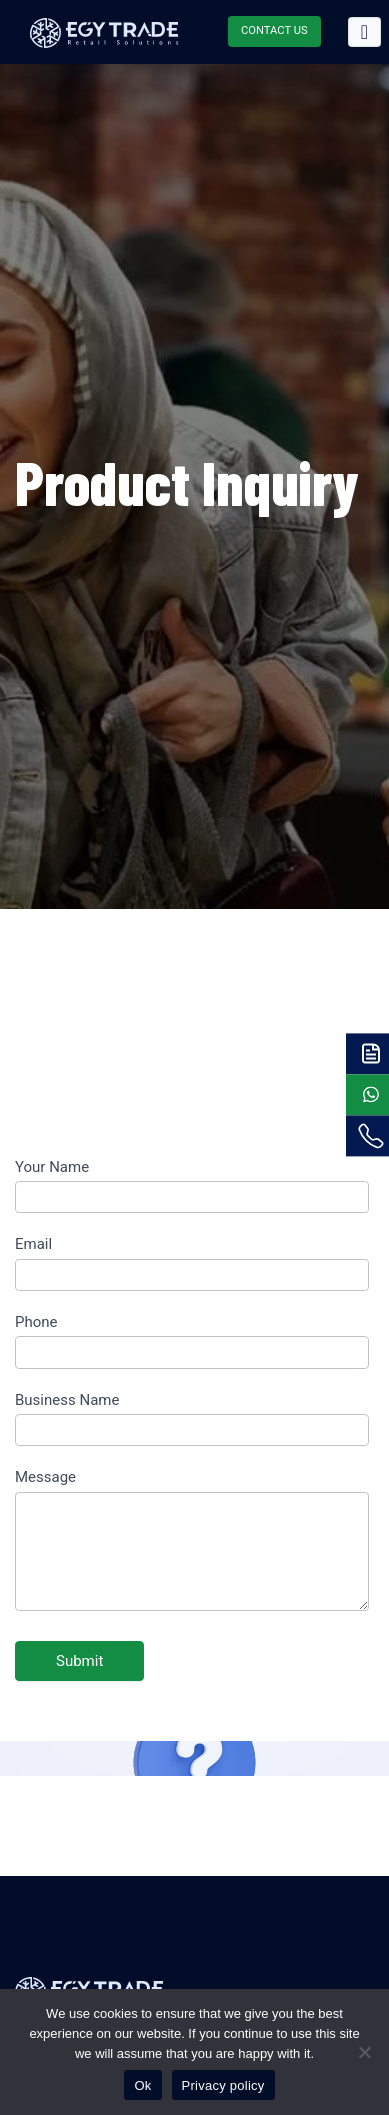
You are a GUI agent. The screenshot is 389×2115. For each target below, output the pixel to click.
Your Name (52, 1167)
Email (33, 1244)
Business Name (67, 1400)
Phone (36, 1322)
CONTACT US (274, 30)
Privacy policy (223, 2085)
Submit (79, 1661)
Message (45, 1477)
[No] (364, 2052)
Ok (142, 2085)
